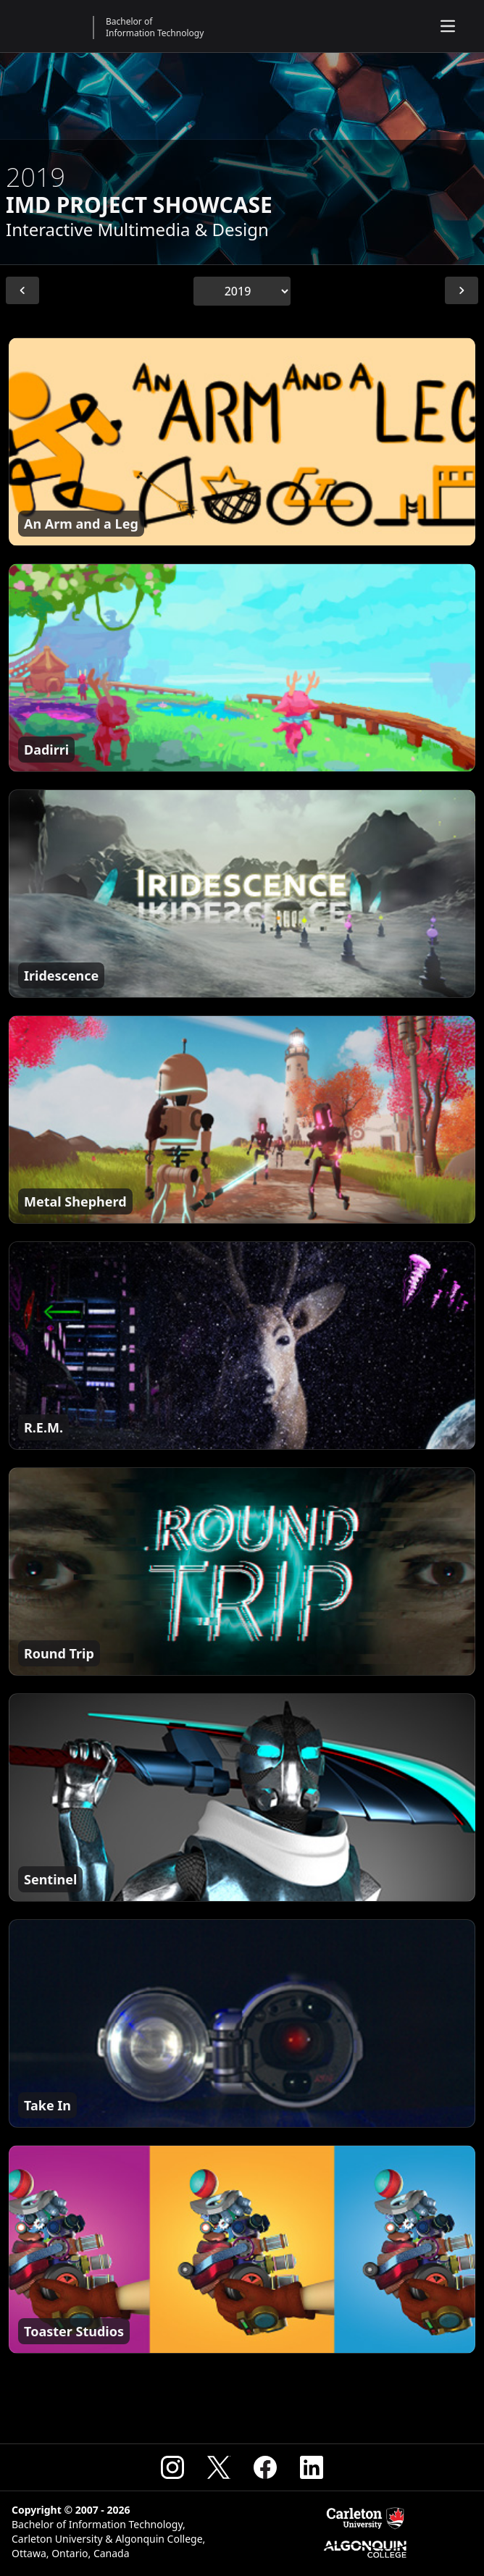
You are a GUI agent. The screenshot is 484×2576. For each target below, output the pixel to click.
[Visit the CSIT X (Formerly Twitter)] (218, 2467)
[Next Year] (461, 290)
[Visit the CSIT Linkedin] (311, 2467)
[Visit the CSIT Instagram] (172, 2467)
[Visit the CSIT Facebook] (265, 2467)
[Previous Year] (22, 290)
